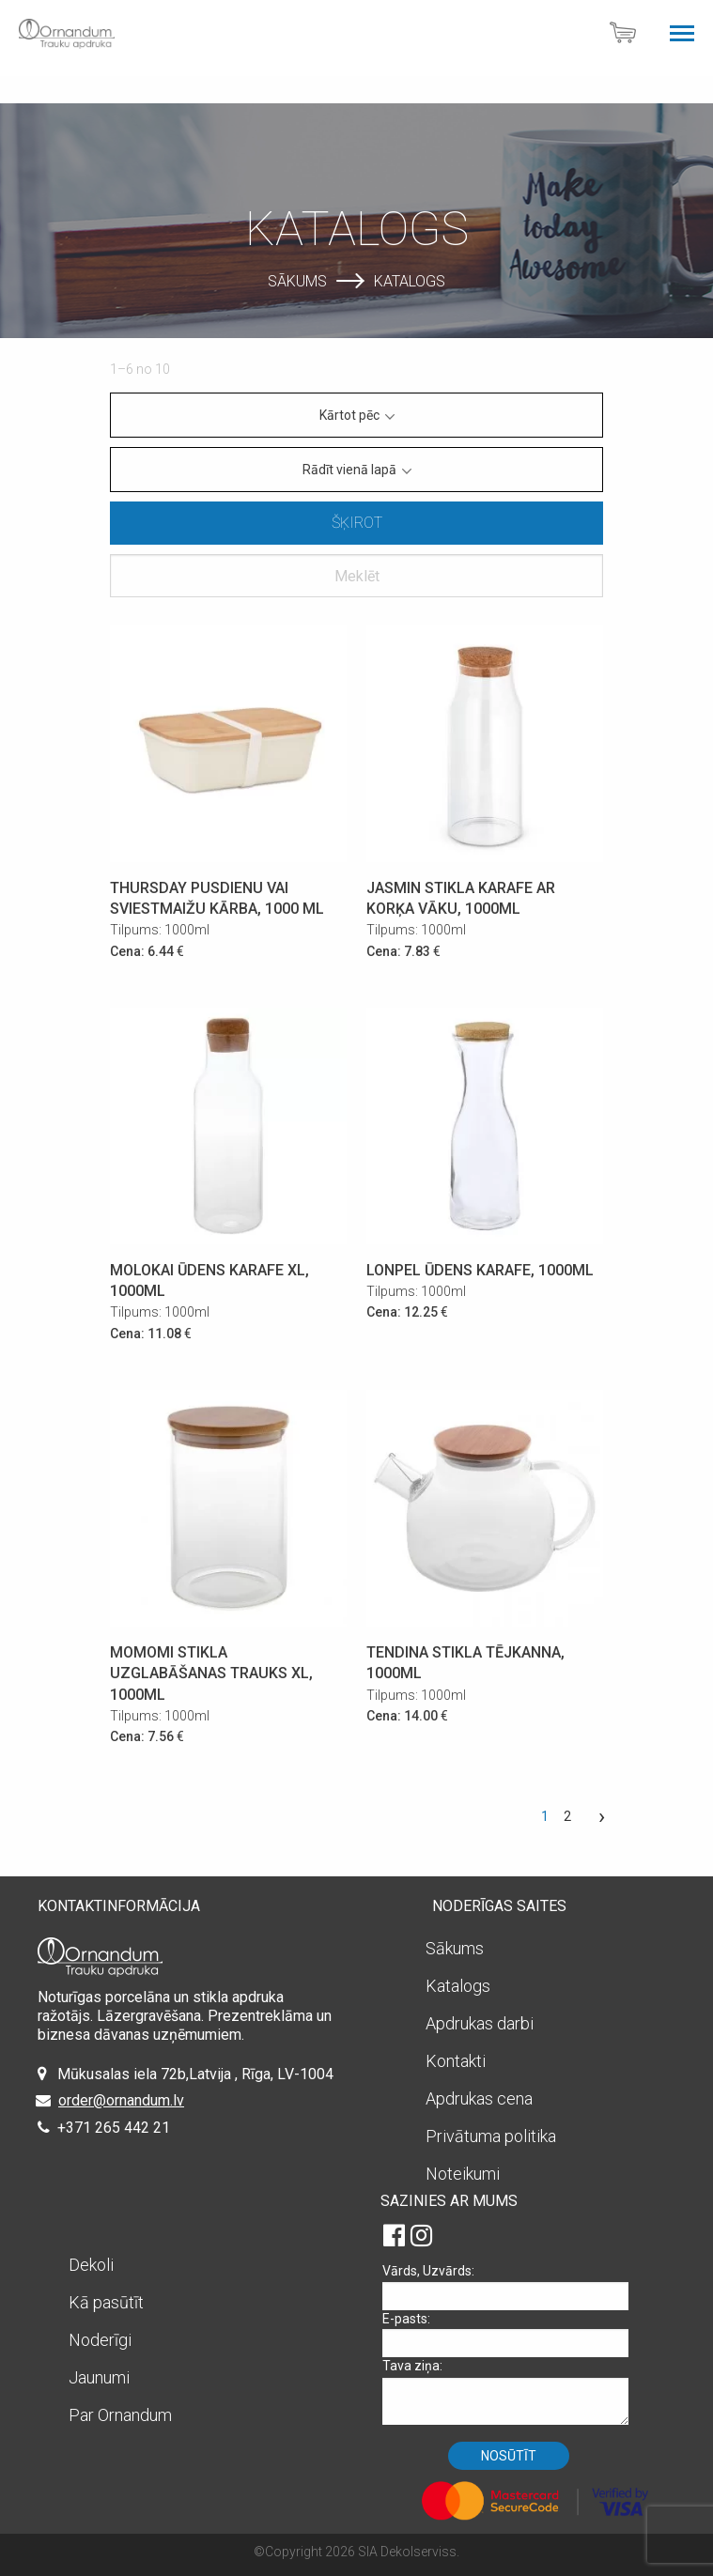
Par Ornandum (120, 2415)
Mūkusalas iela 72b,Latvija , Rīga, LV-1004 (195, 2074)
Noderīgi (100, 2340)
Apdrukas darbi (480, 2023)
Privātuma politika (491, 2136)
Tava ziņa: (512, 2391)
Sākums (297, 280)
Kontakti (456, 2061)
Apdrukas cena (479, 2098)
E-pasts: (512, 2334)
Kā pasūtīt (106, 2302)
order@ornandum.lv (121, 2100)
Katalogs (409, 280)
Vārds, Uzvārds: (512, 2286)
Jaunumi (99, 2377)
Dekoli (91, 2265)
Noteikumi (463, 2173)
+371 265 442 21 (113, 2127)
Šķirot (357, 523)
